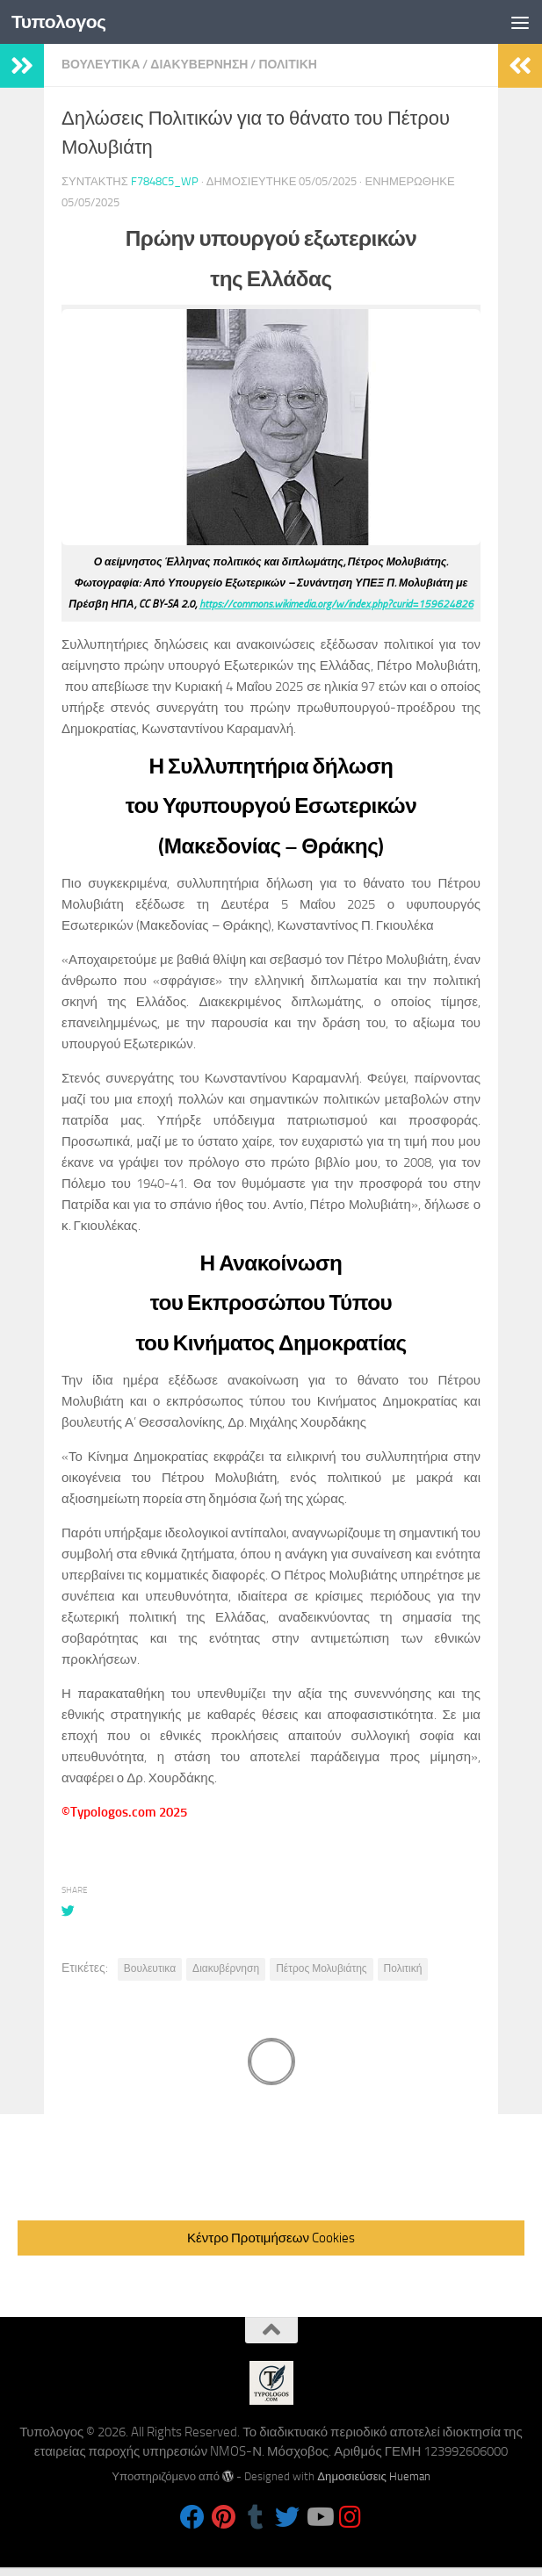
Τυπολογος (58, 21)
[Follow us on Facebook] (192, 2517)
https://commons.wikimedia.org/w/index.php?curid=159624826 (336, 604)
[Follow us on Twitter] (287, 2517)
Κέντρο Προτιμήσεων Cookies (271, 2238)
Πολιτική (403, 1968)
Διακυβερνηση (199, 64)
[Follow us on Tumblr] (255, 2517)
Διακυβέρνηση (225, 1968)
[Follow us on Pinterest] (224, 2517)
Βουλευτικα (100, 64)
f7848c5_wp (165, 181)
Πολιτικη (287, 64)
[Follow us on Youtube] (319, 2517)
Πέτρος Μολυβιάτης (321, 1968)
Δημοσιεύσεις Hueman (373, 2476)
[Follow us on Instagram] (350, 2517)
